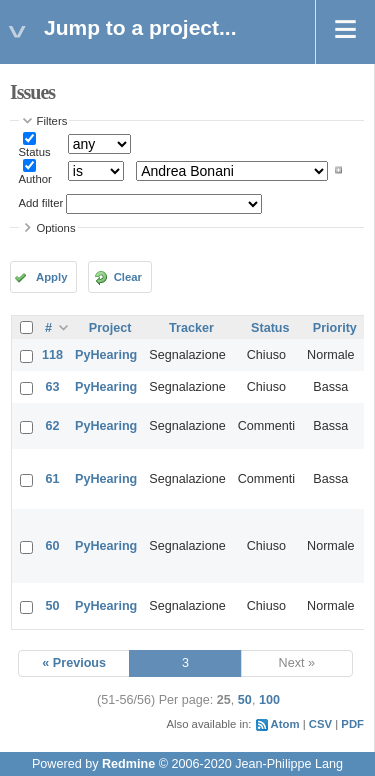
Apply (51, 277)
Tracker (191, 328)
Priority (335, 328)
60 (53, 546)
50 (53, 606)
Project (110, 328)
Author (35, 179)
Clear (128, 277)
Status (35, 152)
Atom (285, 724)
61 (53, 479)
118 (52, 355)
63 (53, 387)
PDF (352, 724)
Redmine (128, 764)
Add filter (41, 203)
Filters (52, 121)
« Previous (74, 663)
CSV (320, 724)
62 (53, 426)
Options (56, 228)
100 (269, 700)
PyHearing (106, 355)
